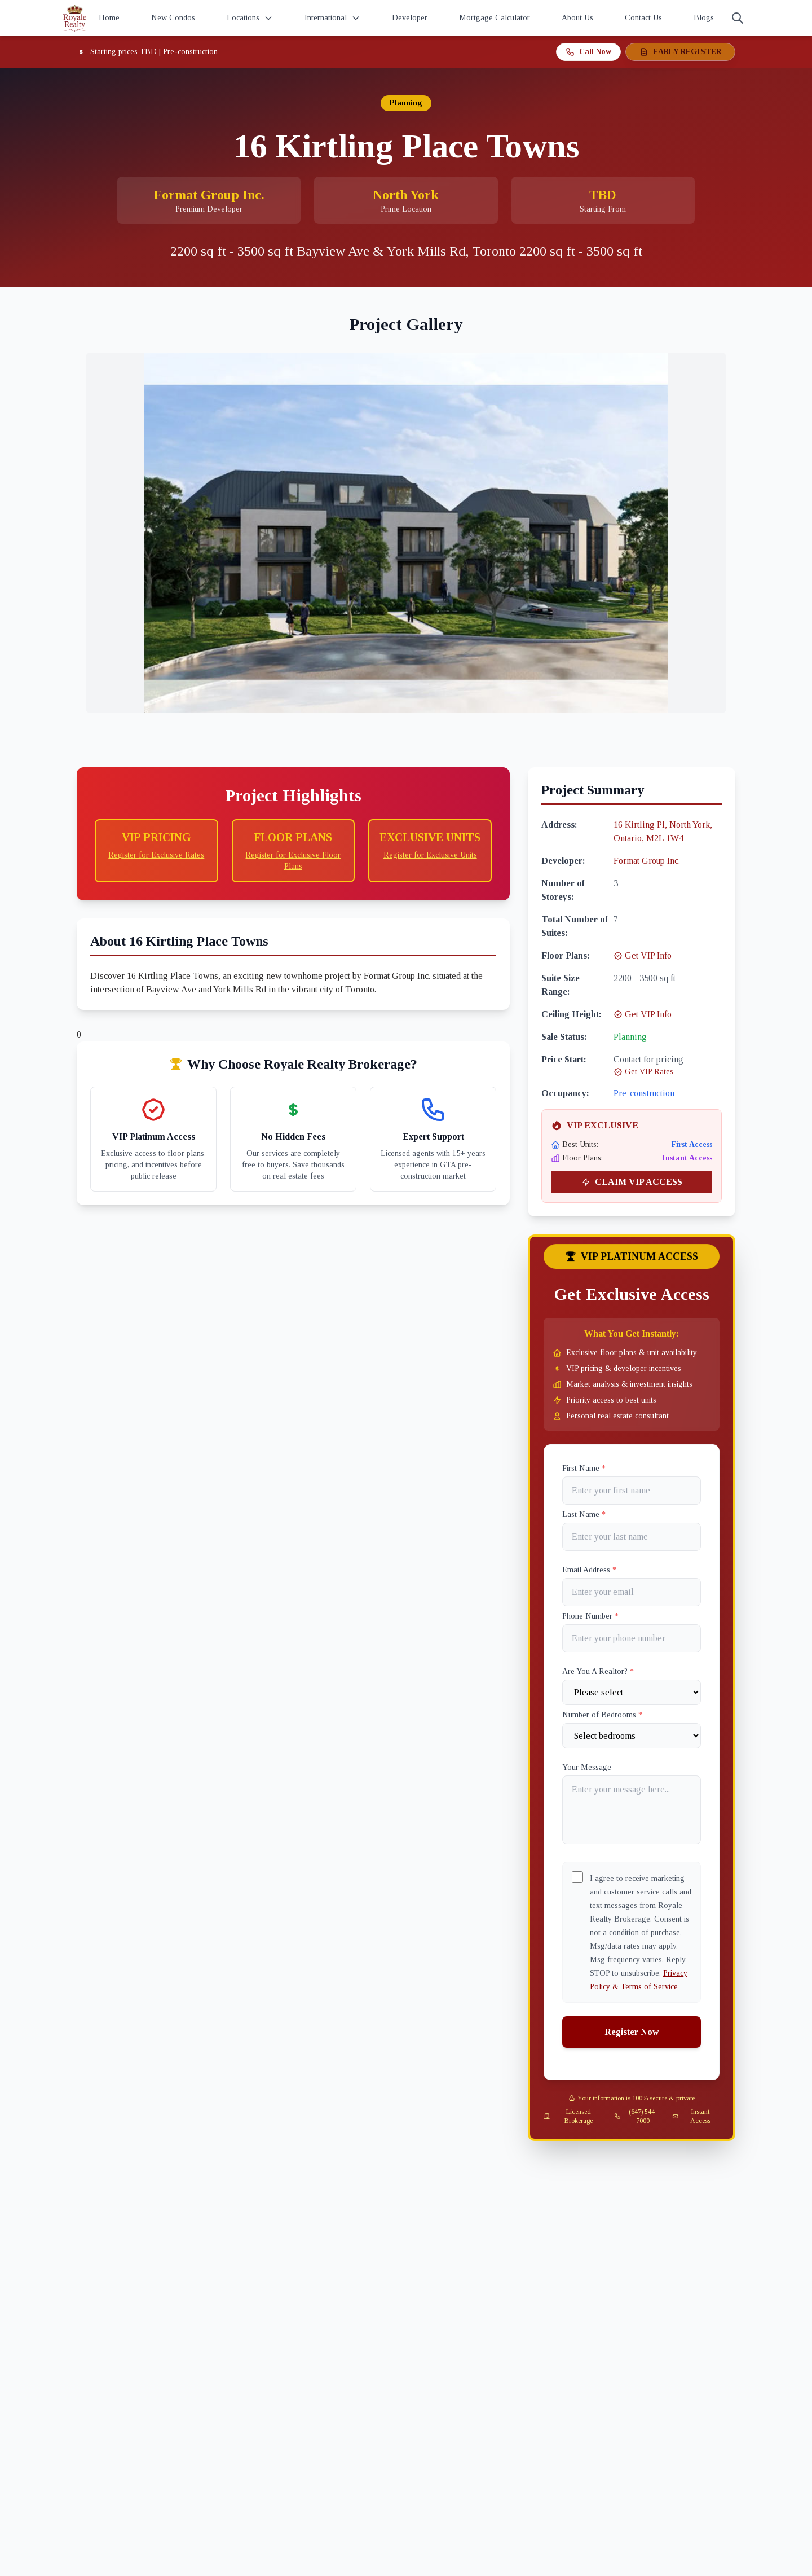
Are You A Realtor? (598, 1671)
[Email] (631, 1592)
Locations (250, 18)
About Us (577, 18)
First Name (584, 1468)
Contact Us (643, 18)
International (332, 18)
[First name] (631, 1490)
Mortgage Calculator (494, 18)
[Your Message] (631, 1809)
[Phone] (631, 1638)
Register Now (631, 2032)
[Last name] (631, 1537)
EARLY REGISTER (680, 51)
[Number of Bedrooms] (631, 1735)
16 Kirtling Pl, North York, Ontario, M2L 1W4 (663, 831)
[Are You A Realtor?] (631, 1692)
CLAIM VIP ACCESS (631, 1181)
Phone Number (590, 1616)
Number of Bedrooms (602, 1715)
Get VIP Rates (643, 1071)
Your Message (586, 1767)
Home (109, 18)
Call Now (588, 51)
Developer (409, 18)
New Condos (173, 18)
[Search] (737, 18)
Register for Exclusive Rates (156, 855)
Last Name (584, 1514)
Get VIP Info (643, 955)
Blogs (704, 18)
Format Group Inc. (647, 860)
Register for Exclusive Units (430, 855)
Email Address (589, 1570)
